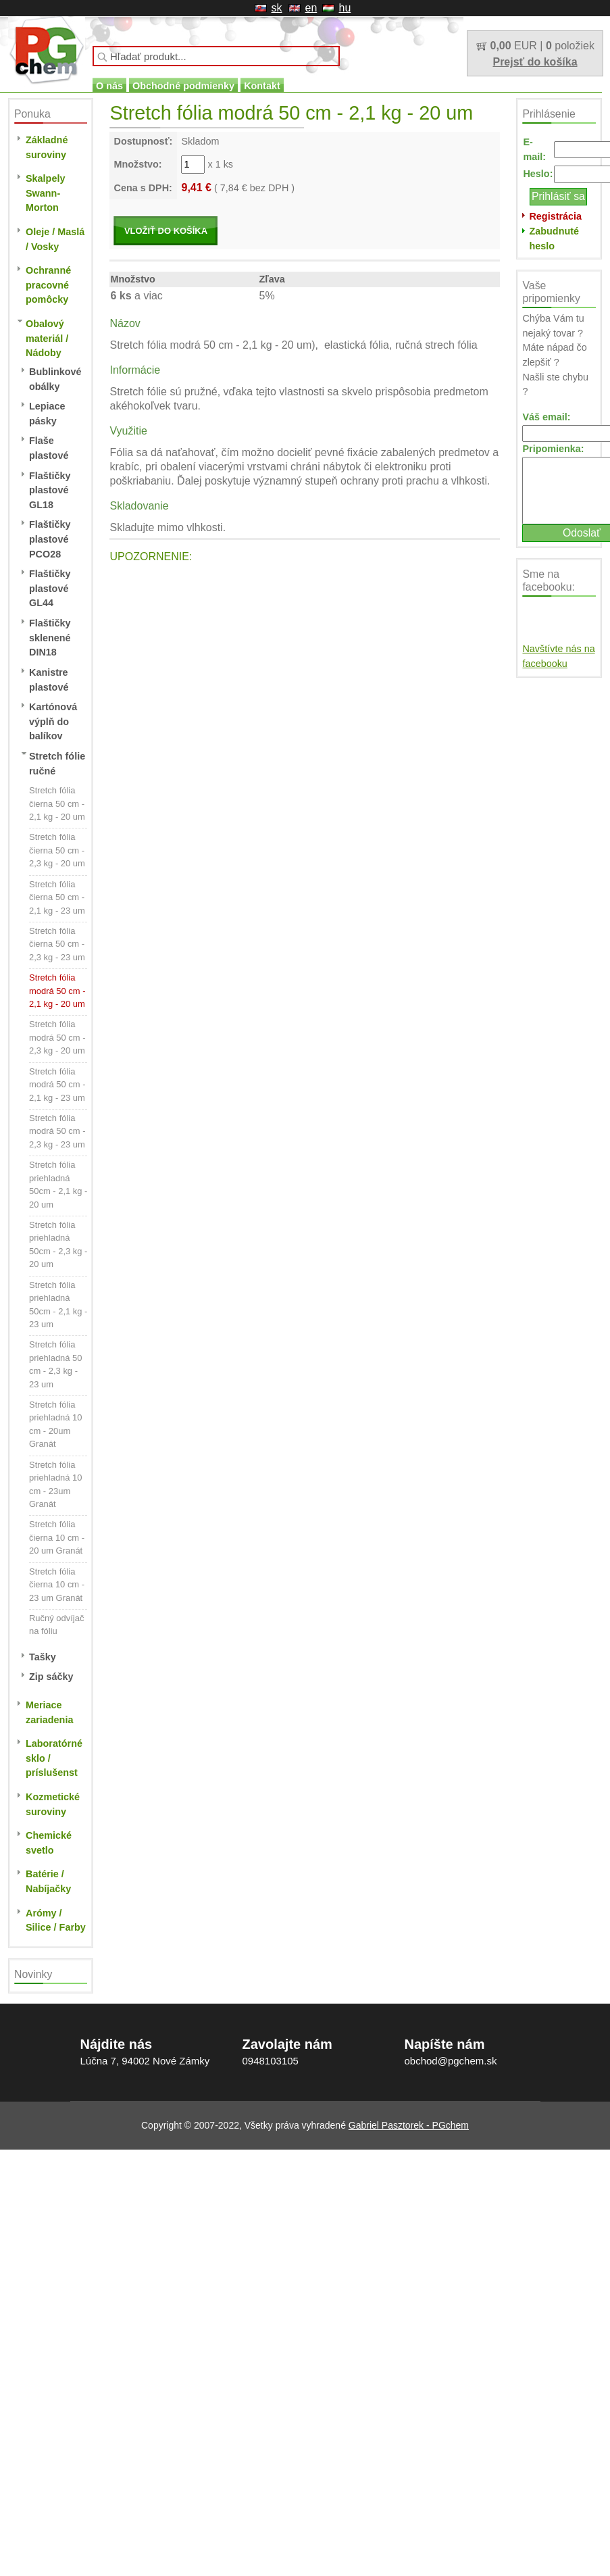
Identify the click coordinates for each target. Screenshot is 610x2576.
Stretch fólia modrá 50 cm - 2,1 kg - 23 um (57, 1084)
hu (345, 8)
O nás (109, 85)
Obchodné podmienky (183, 85)
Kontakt (262, 85)
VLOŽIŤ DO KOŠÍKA (165, 231)
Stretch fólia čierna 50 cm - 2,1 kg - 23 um (57, 897)
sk (277, 8)
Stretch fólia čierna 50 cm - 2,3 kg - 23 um (57, 944)
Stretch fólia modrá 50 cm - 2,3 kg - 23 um (57, 1131)
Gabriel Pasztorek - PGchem (409, 2125)
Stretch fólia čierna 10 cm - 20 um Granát (56, 1537)
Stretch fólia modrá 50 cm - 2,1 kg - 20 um (57, 990)
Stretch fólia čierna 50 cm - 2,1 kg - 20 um (57, 803)
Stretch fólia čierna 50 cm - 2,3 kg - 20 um (57, 850)
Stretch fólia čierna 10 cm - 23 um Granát (56, 1584)
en (311, 8)
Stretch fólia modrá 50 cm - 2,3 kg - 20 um (57, 1037)
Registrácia (555, 216)
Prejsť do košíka (534, 62)
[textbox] (216, 56)
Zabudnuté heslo (554, 238)
